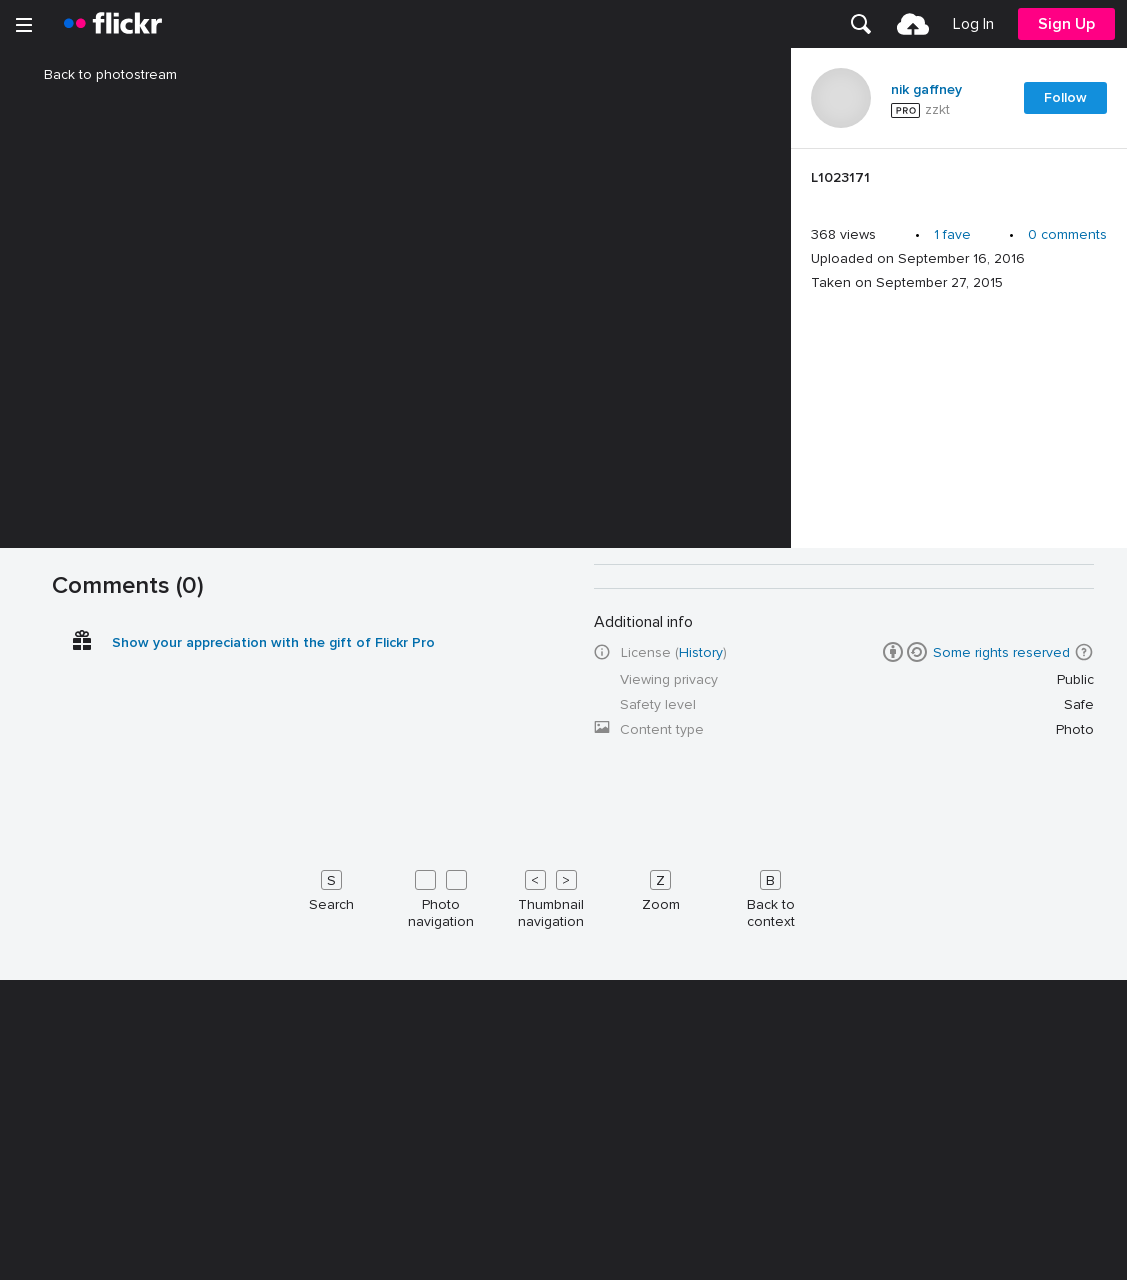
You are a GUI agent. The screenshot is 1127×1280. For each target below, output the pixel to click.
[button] (1084, 1262)
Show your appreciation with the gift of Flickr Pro (273, 1252)
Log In (973, 24)
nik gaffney (926, 90)
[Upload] (913, 24)
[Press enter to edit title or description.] (959, 183)
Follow (1065, 97)
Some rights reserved (1001, 1262)
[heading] (113, 24)
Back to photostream (98, 74)
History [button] (701, 1262)
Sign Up (1066, 24)
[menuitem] (861, 24)
